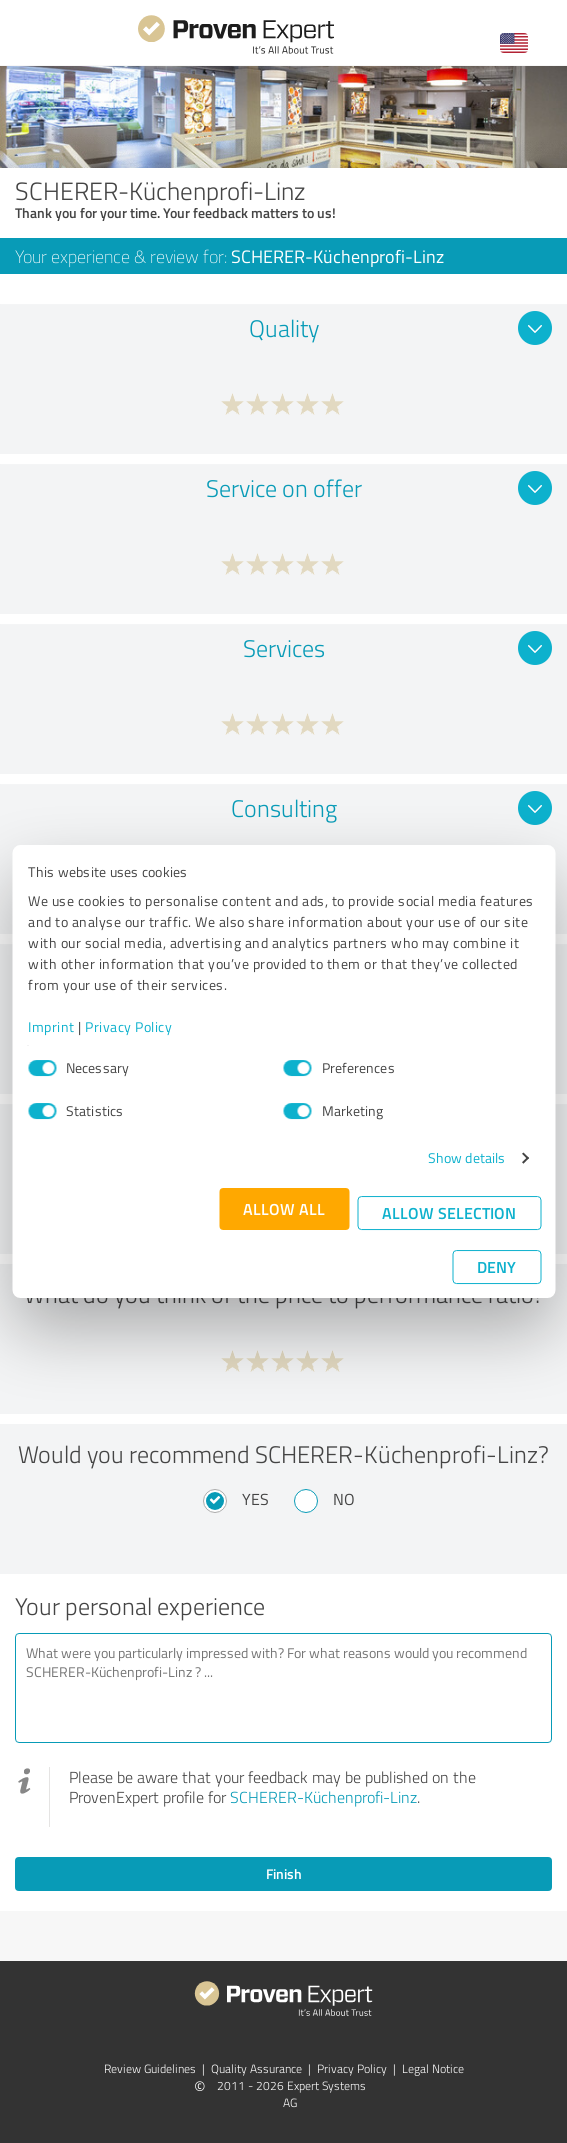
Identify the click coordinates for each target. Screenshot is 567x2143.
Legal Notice (433, 2068)
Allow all (284, 1208)
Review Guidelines (150, 2068)
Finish (284, 1873)
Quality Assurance (256, 2068)
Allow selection (449, 1212)
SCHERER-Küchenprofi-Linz (323, 1797)
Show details (466, 1157)
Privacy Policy (128, 1026)
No (344, 1499)
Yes (255, 1499)
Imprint (51, 1026)
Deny (496, 1266)
